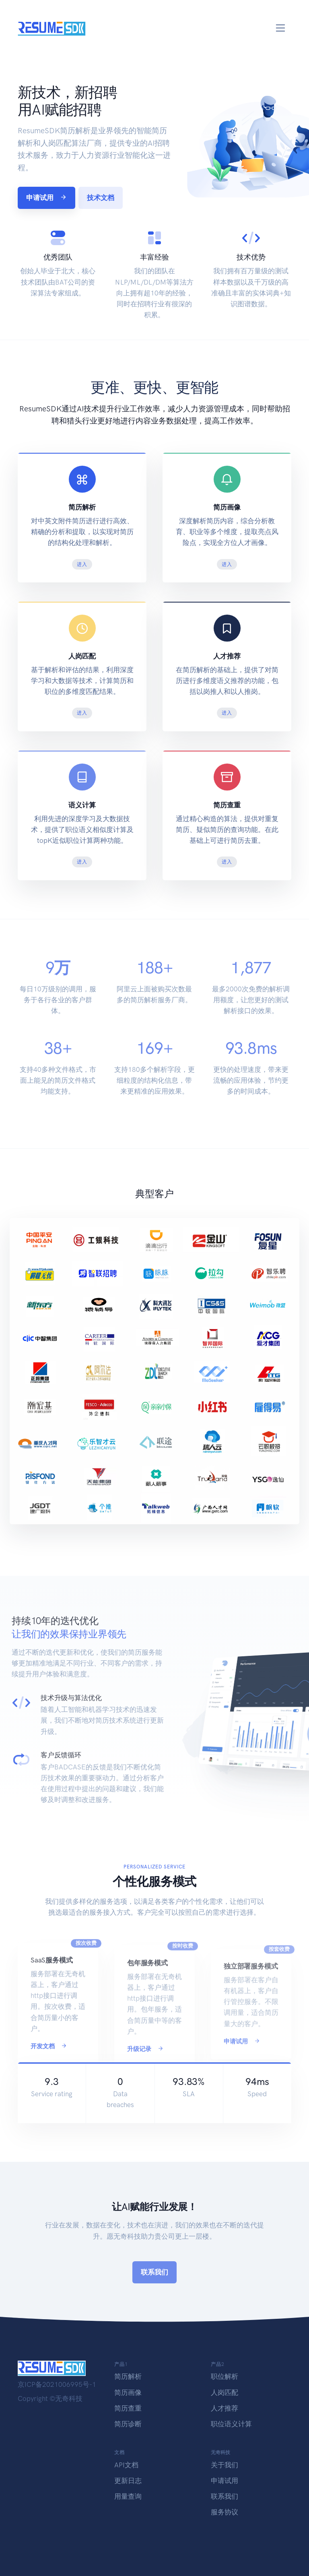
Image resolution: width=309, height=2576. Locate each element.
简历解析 (128, 2376)
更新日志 (128, 2481)
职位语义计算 (231, 2424)
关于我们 (224, 2465)
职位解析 (224, 2376)
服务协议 (224, 2512)
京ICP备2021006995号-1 (57, 2384)
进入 (82, 564)
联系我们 (154, 2272)
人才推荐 (224, 2408)
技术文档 (100, 198)
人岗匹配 (224, 2392)
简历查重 (128, 2408)
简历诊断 (128, 2424)
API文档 (126, 2465)
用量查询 (128, 2496)
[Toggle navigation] (281, 28)
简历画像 (128, 2392)
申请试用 (46, 198)
